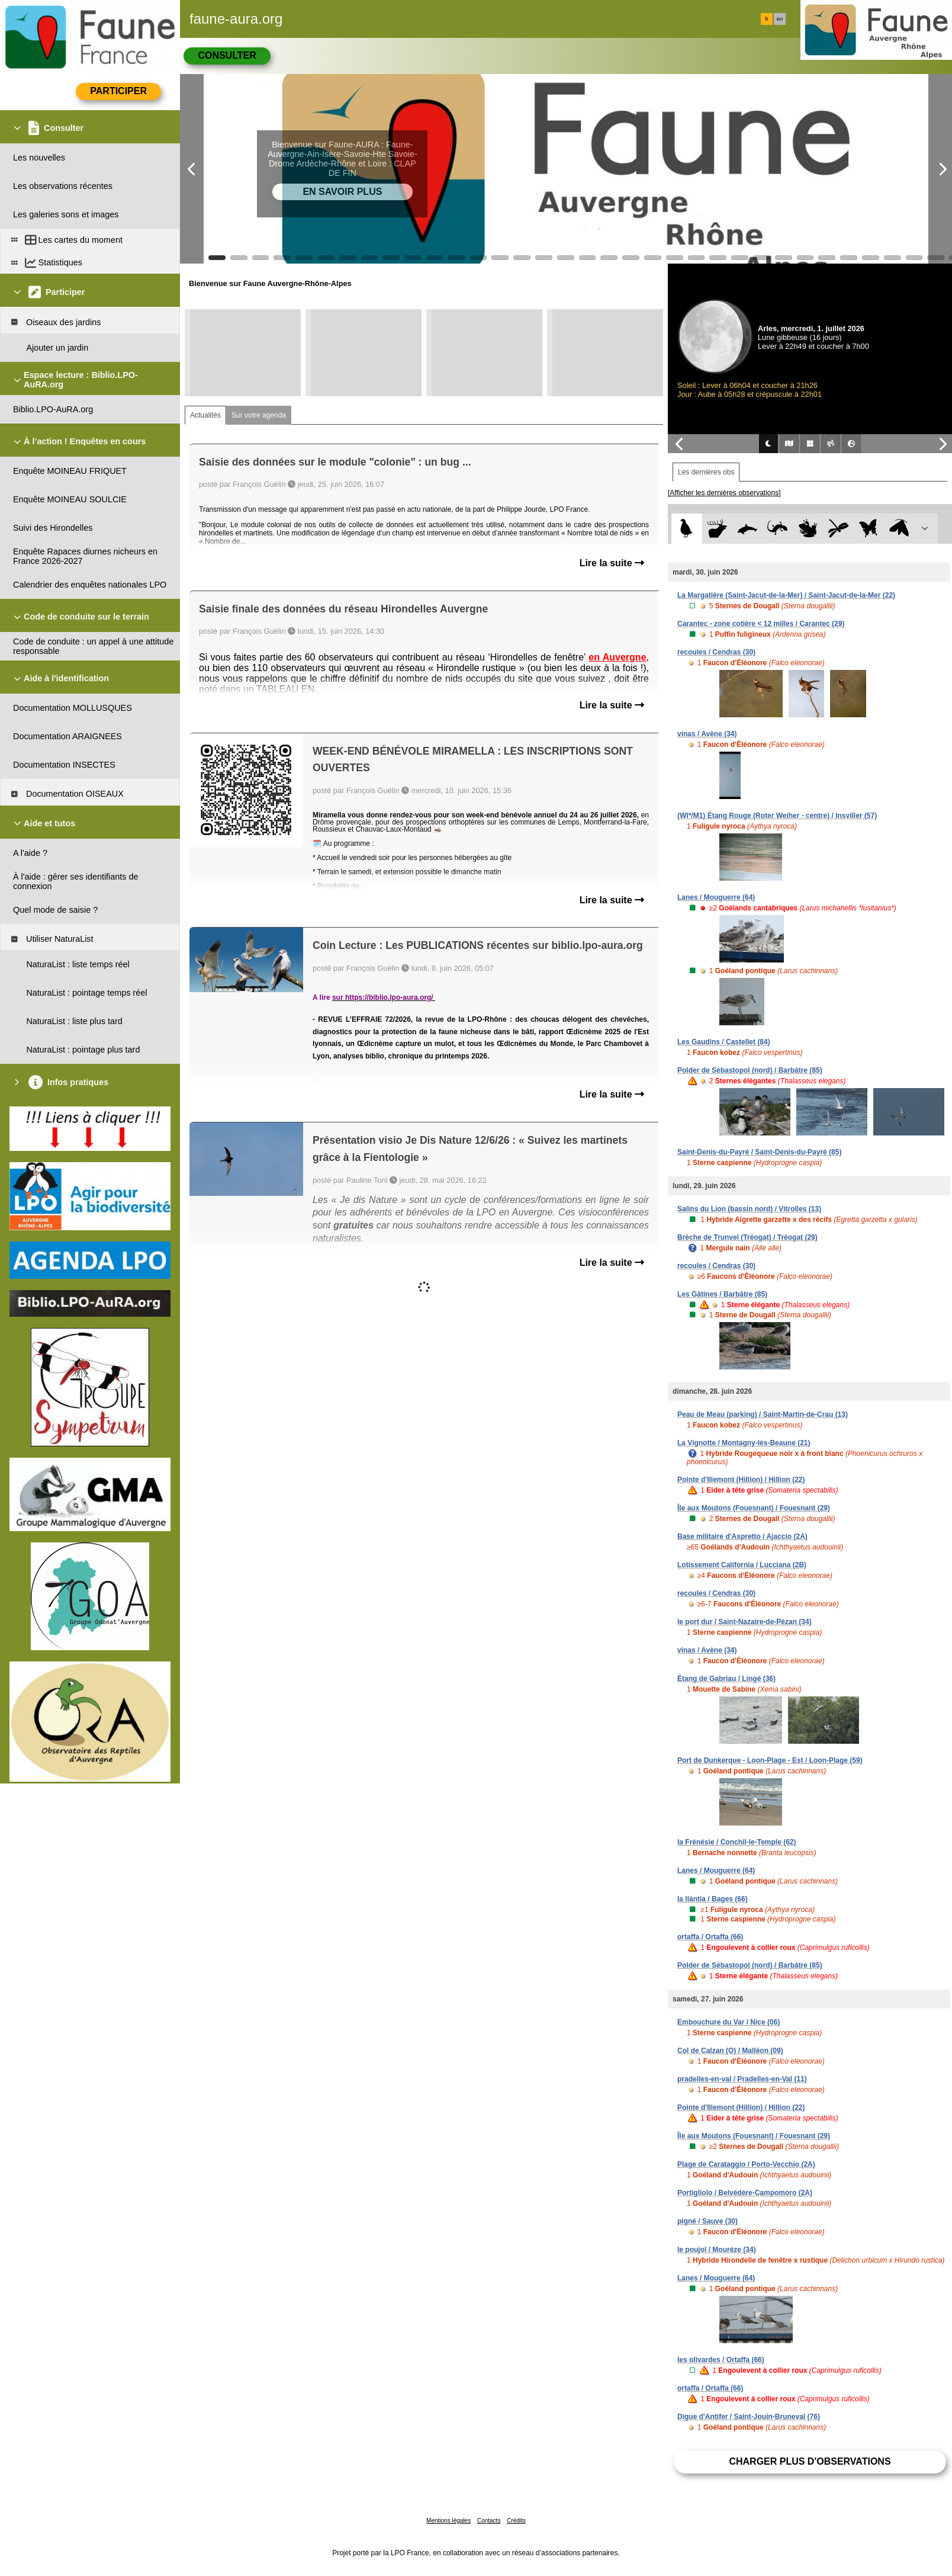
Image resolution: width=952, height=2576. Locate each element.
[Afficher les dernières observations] (724, 493)
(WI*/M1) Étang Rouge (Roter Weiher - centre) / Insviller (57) (777, 815)
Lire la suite (612, 563)
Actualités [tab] (205, 415)
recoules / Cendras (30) (716, 652)
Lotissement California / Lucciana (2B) (741, 1565)
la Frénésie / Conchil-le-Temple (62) (736, 1842)
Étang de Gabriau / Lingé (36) (726, 1678)
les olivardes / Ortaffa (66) (720, 2360)
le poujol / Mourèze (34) (716, 2249)
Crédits (516, 2520)
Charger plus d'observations (809, 2461)
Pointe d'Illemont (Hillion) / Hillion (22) (741, 1479)
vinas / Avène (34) (707, 734)
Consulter (227, 55)
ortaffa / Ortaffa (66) (710, 1937)
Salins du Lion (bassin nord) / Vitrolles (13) (749, 1209)
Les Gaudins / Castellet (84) (723, 1042)
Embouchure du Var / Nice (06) (728, 2022)
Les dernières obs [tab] (706, 472)
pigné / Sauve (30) (707, 2221)
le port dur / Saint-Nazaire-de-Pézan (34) (744, 1622)
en (780, 19)
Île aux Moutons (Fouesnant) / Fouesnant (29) (753, 1508)
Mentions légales (448, 2520)
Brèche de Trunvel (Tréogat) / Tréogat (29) (747, 1237)
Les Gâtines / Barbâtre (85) (722, 1294)
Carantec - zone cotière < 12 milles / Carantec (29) (760, 624)
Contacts (488, 2520)
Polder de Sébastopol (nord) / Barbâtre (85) (749, 1070)
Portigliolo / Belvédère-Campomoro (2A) (744, 2193)
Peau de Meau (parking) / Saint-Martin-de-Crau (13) (762, 1414)
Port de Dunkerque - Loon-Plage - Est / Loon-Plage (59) (770, 1760)
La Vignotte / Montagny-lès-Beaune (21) (743, 1443)
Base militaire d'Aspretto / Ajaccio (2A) (742, 1536)
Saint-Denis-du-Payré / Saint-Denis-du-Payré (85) (759, 1152)
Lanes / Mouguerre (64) (716, 897)
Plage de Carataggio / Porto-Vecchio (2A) (746, 2164)
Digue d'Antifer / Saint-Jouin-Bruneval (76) (748, 2417)
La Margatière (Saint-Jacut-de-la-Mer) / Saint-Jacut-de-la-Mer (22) (786, 595)
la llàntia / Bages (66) (712, 1899)
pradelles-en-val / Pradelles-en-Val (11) (742, 2079)
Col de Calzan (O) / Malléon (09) (730, 2050)
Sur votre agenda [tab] (258, 415)
